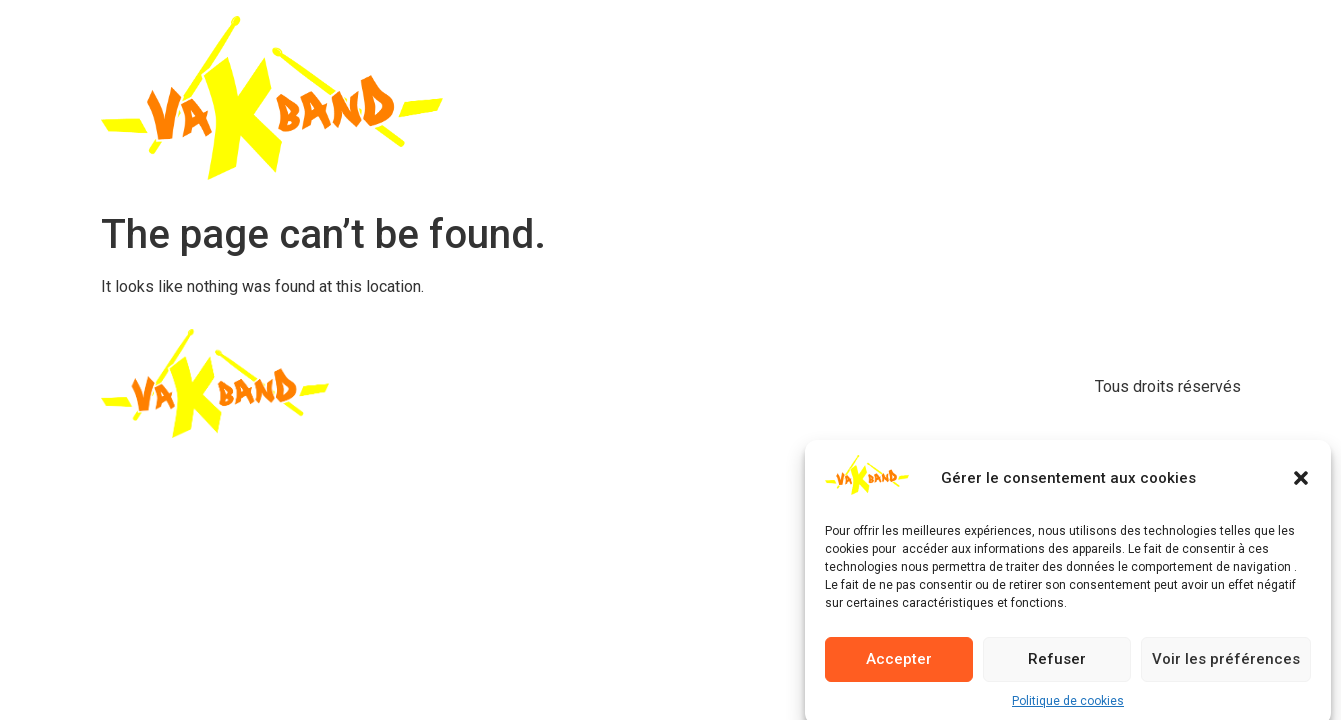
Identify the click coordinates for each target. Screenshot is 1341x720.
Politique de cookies (1068, 706)
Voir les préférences (1226, 665)
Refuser (1057, 665)
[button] (1301, 484)
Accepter (899, 665)
